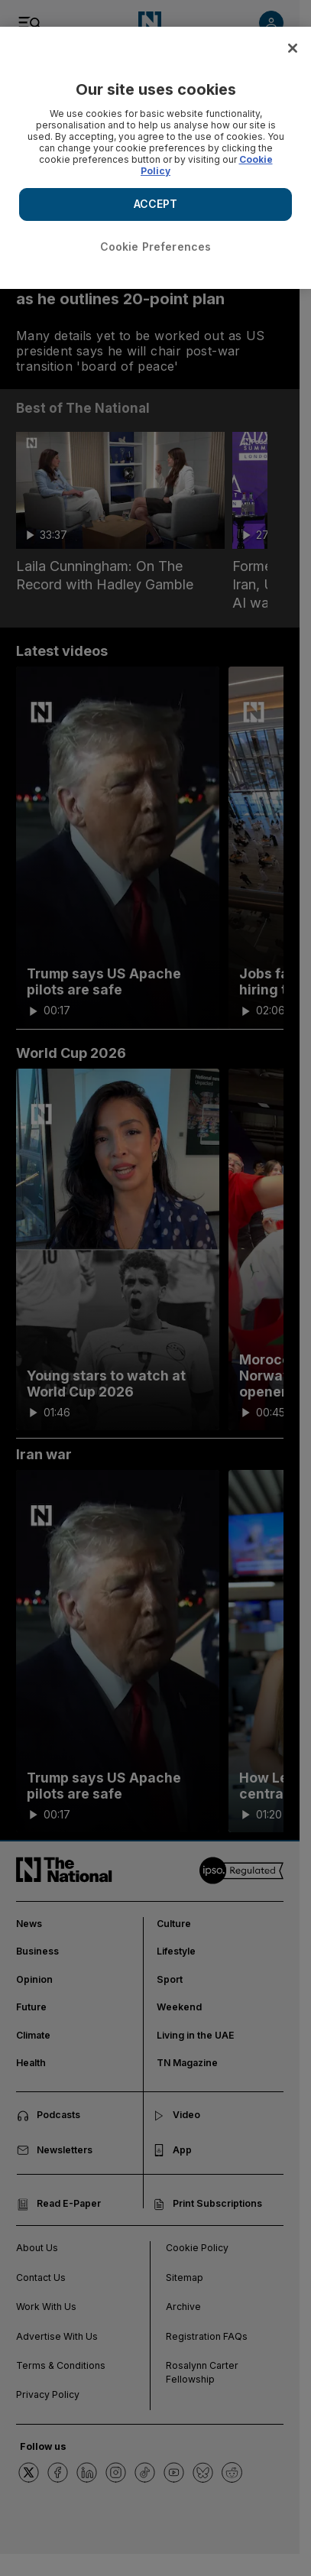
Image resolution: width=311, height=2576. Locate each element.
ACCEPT (156, 203)
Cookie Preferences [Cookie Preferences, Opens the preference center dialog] (156, 246)
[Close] (292, 48)
